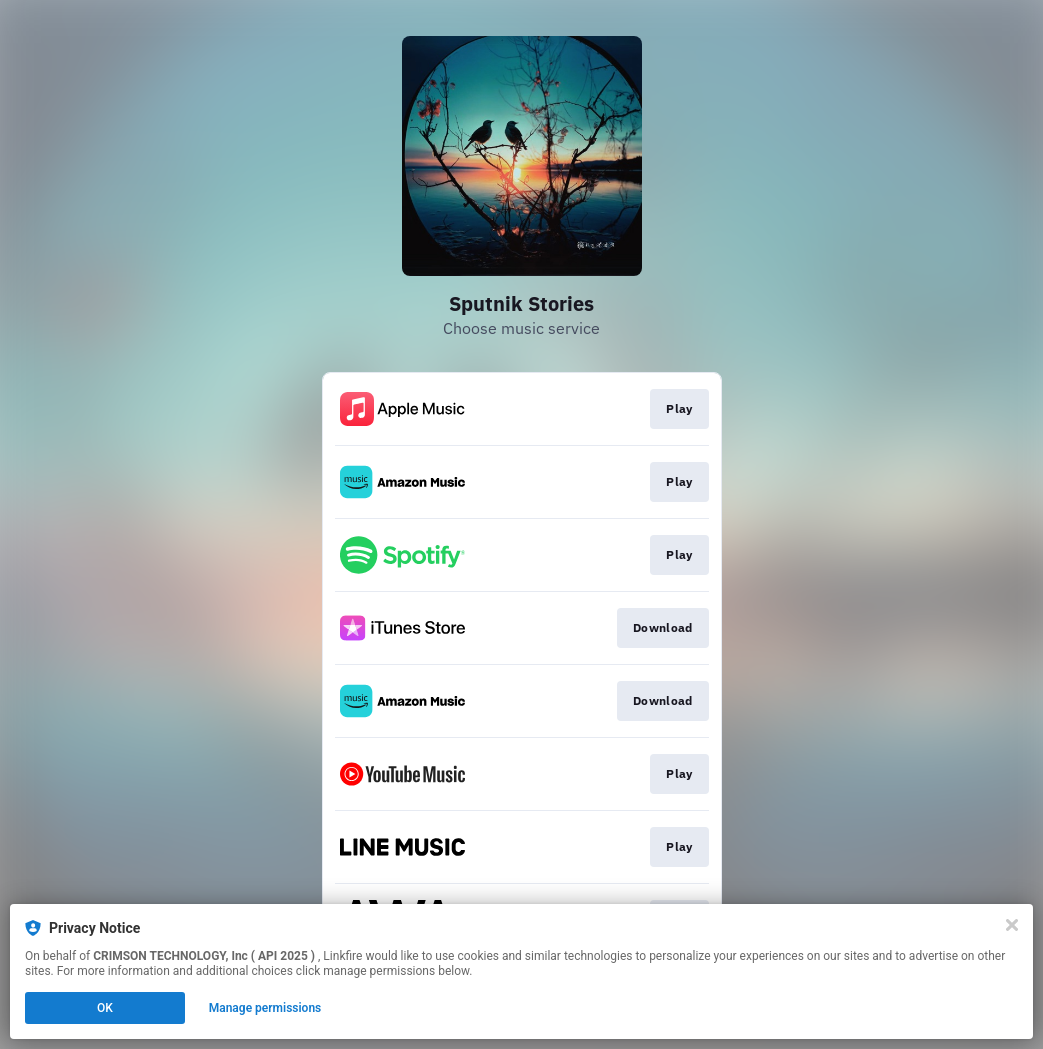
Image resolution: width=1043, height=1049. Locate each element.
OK (105, 1008)
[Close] (1012, 925)
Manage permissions (265, 1008)
